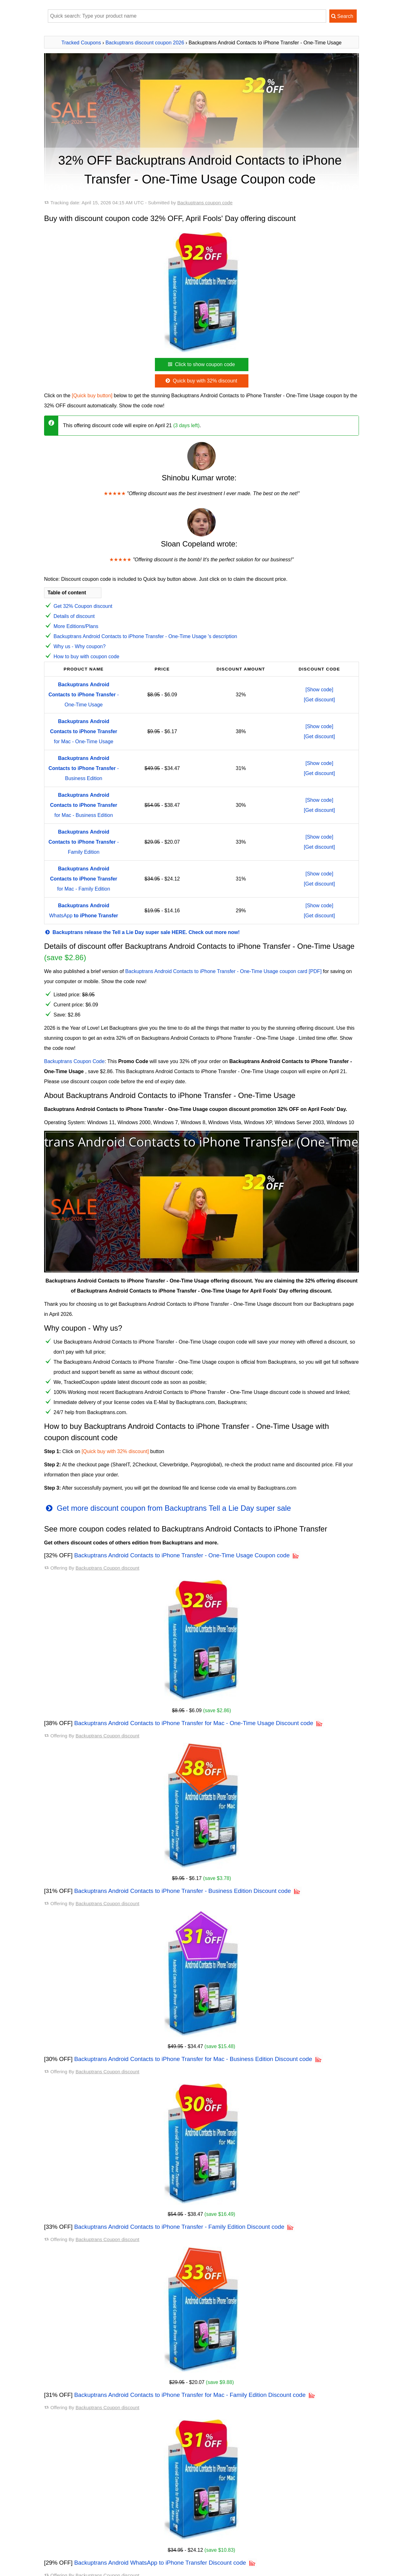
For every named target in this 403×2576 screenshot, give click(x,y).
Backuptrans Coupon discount (107, 1568)
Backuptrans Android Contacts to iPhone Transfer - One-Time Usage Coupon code (182, 1555)
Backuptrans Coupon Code (74, 1061)
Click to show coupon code (201, 364)
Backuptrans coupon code (205, 202)
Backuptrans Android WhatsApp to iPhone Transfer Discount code (160, 2562)
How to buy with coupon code (86, 656)
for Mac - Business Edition (83, 805)
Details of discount (74, 616)
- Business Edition (83, 768)
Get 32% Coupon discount (83, 606)
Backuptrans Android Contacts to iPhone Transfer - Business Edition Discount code (182, 1891)
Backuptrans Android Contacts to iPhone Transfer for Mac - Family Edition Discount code (190, 2395)
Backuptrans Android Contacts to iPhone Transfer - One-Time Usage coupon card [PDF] (223, 971)
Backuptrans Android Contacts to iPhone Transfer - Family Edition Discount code (179, 2226)
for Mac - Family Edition (83, 879)
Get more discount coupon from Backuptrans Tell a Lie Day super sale (167, 1508)
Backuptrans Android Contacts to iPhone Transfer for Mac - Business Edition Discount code (193, 2059)
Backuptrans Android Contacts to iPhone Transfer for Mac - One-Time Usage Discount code (193, 1723)
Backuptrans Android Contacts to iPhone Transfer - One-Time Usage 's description (145, 636)
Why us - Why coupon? (79, 646)
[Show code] (319, 689)
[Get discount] (319, 699)
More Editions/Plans (76, 626)
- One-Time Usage (83, 694)
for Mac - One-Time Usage (83, 731)
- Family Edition (83, 842)
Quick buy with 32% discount (200, 380)
